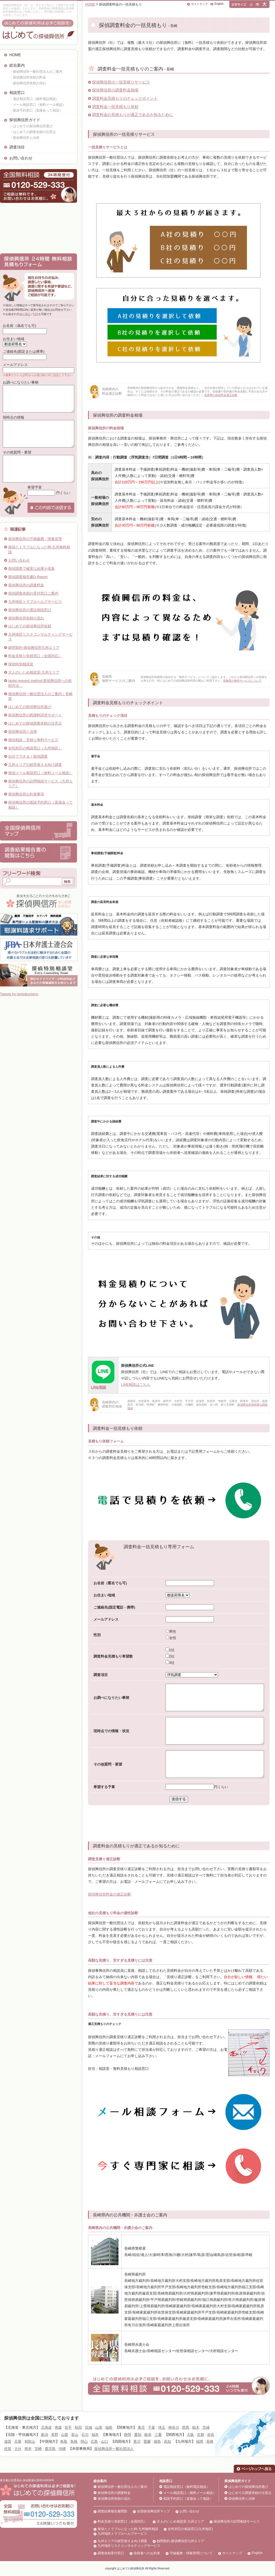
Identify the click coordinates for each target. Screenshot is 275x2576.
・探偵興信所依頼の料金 (28, 77)
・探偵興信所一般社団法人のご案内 (36, 72)
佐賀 (7, 2449)
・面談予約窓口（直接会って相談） (36, 110)
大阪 (190, 2435)
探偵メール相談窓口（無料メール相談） (40, 773)
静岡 (127, 2435)
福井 (95, 2435)
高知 (167, 2441)
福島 (108, 2427)
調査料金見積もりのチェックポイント (125, 98)
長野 (54, 2435)
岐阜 (148, 2435)
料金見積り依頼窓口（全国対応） (35, 656)
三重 (158, 2435)
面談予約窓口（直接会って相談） (188, 2499)
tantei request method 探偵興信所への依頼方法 (40, 683)
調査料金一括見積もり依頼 (115, 106)
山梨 (64, 2435)
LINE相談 (98, 1387)
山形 (98, 2427)
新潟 (44, 2435)
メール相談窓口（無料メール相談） (189, 2493)
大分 (17, 2449)
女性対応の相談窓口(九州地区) (190, 2529)
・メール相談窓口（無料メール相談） (38, 105)
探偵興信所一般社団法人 (114, 2449)
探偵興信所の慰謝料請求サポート (35, 715)
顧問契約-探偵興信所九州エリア (33, 648)
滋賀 (7, 2441)
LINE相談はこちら (135, 1384)
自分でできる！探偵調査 (28, 756)
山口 (104, 2441)
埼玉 (161, 2427)
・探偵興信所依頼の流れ (28, 83)
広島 (94, 2441)
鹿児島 (50, 2449)
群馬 (185, 2427)
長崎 (209, 2441)
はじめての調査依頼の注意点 (250, 2493)
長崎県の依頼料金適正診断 (220, 395)
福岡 (199, 2441)
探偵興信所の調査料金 (26, 585)
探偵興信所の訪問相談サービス (237, 2521)
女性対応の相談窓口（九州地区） (35, 748)
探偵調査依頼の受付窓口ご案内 (33, 593)
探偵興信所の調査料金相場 (115, 90)
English (219, 3)
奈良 (210, 2435)
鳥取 (63, 2441)
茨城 (206, 2427)
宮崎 (38, 2449)
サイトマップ (199, 4)
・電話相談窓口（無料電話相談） (34, 99)
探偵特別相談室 (20, 664)
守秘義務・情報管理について (191, 2553)
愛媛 (147, 2441)
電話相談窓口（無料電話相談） (186, 2487)
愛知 (137, 2435)
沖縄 (62, 2449)
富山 (74, 2435)
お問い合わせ (20, 158)
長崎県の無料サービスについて (242, 680)
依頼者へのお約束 (147, 2553)
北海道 (46, 2427)
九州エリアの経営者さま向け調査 (35, 765)
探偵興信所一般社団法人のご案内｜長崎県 (40, 696)
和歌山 (29, 2441)
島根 (74, 2441)
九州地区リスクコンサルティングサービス (40, 636)
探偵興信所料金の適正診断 (109, 1894)
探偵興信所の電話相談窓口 (29, 610)
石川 (85, 2435)
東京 (141, 2427)
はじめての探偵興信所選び (29, 707)
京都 (200, 2435)
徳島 (157, 2441)
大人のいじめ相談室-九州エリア (33, 672)
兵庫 (17, 2441)
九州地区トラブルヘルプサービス (35, 602)
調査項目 (17, 147)
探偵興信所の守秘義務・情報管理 (35, 539)
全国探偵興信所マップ (153, 2511)
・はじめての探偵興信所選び (31, 126)
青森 (58, 2427)
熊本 (28, 2449)
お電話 (26, 314)
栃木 (195, 2427)
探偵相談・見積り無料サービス (33, 740)
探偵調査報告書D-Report (28, 577)
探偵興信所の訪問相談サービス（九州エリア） (40, 783)
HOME (15, 55)
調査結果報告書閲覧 (112, 2511)
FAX (35, 314)
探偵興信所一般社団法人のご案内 (122, 2487)
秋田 (78, 2427)
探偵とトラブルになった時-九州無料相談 (39, 549)
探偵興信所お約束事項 (26, 794)
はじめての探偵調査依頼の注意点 (35, 723)
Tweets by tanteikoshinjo (19, 994)
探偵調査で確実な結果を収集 (31, 568)
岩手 (68, 2427)
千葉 (151, 2427)
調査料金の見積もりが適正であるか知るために (132, 114)
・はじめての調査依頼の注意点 (33, 132)
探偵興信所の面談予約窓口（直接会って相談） (40, 804)
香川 (137, 2441)
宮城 (88, 2427)
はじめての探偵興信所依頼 (29, 626)
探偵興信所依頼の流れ (26, 618)
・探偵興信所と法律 (24, 138)
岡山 (84, 2441)
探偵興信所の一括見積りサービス (121, 82)
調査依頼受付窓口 (111, 2553)
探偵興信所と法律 (22, 732)
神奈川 (173, 2427)
